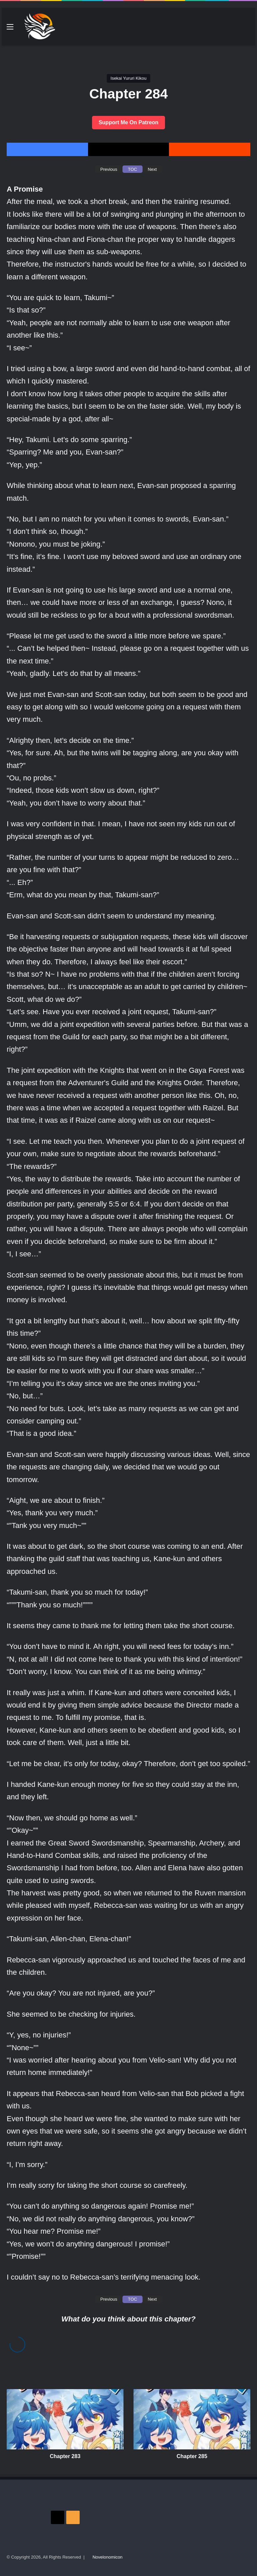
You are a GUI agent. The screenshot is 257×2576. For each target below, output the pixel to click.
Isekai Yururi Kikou (128, 78)
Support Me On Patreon (129, 122)
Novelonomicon (107, 2557)
